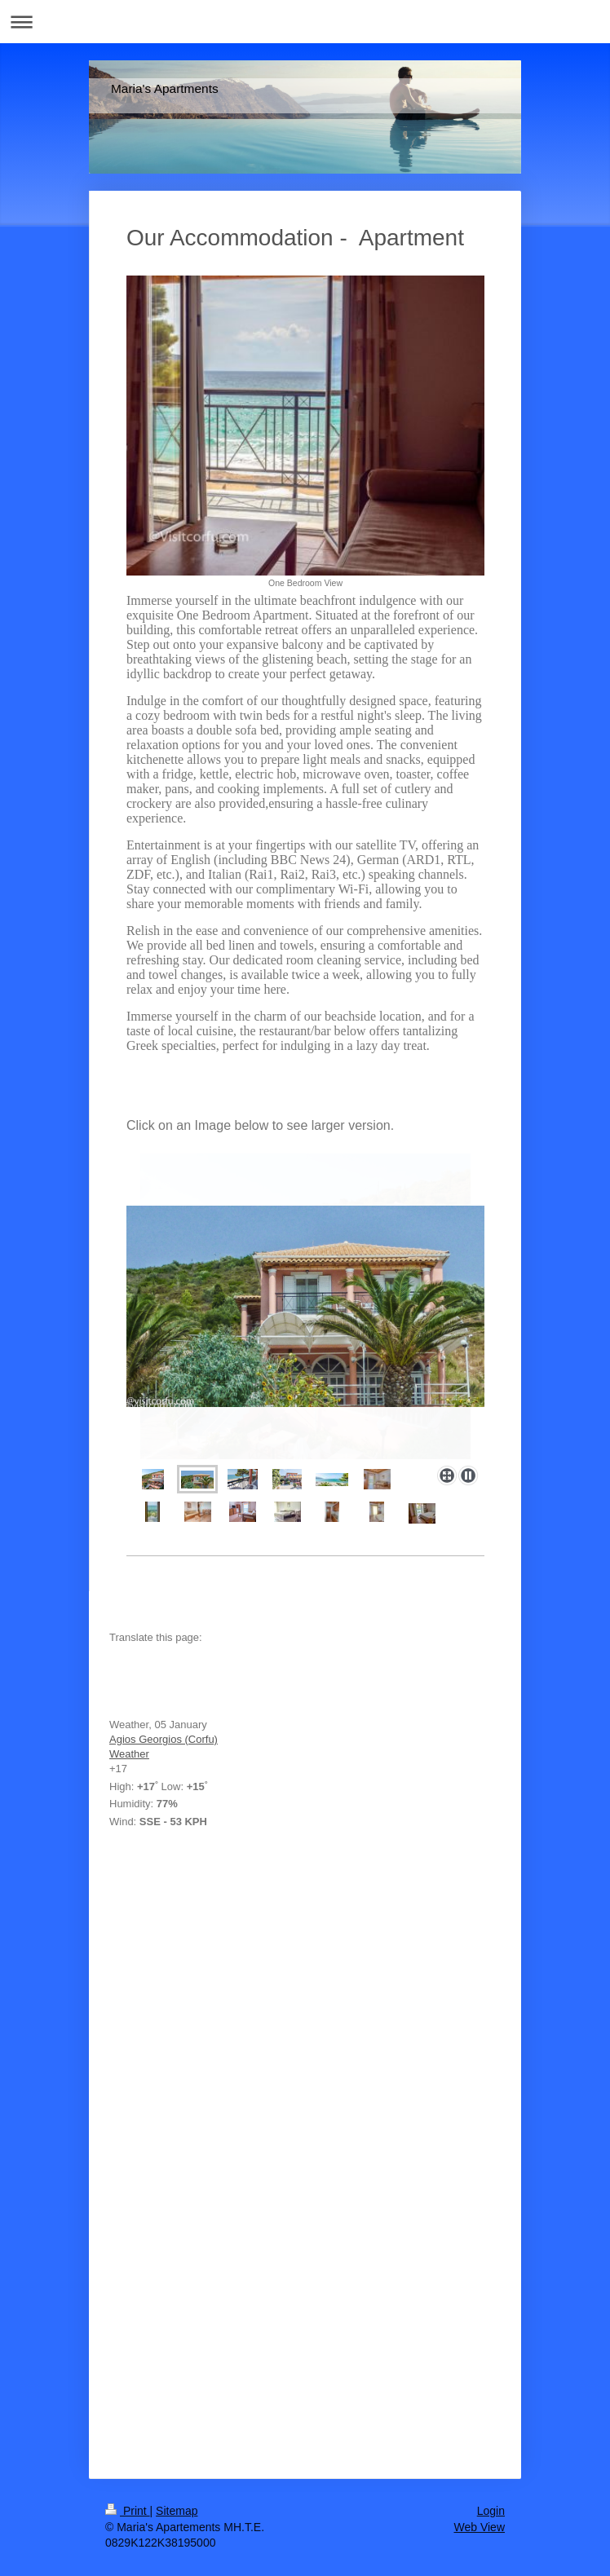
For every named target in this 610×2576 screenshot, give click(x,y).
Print (127, 2510)
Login (491, 2510)
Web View (479, 2527)
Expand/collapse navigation (305, 21)
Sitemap (176, 2510)
